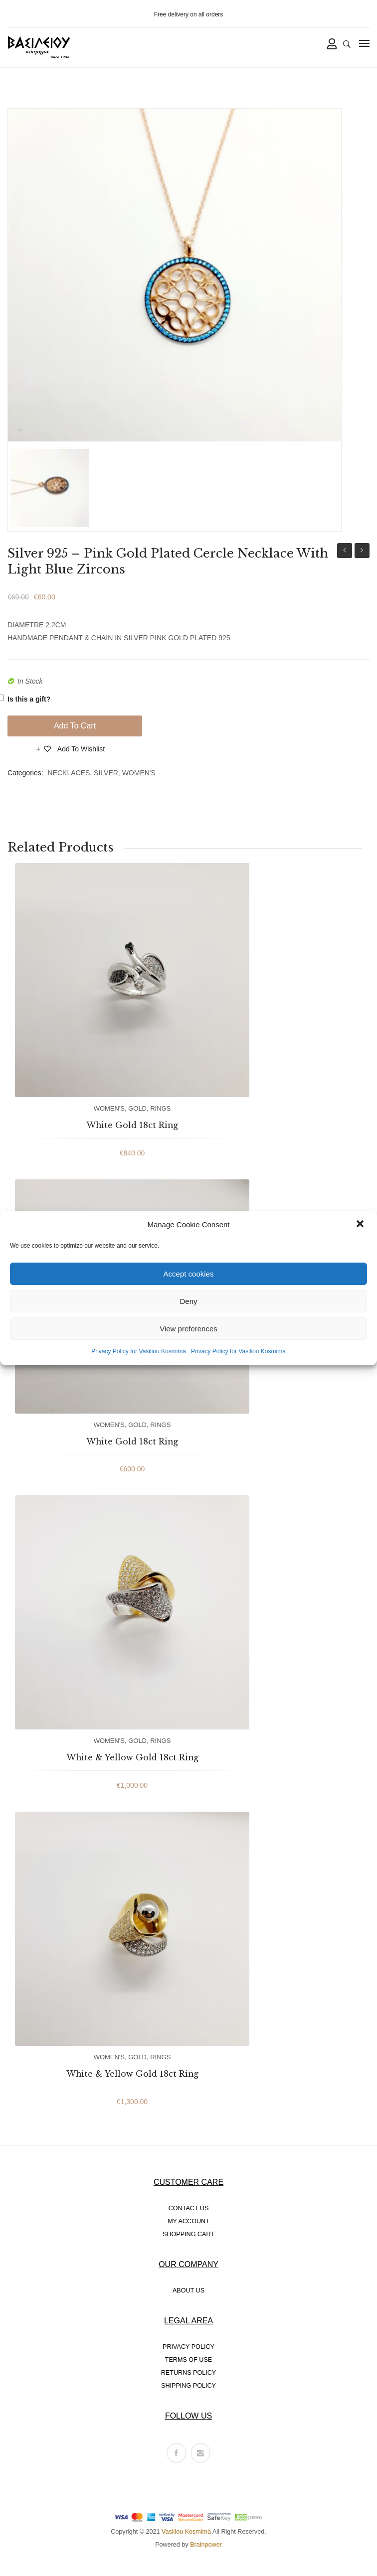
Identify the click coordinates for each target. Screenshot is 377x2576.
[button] (361, 1225)
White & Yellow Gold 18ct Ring (132, 1757)
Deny (188, 1301)
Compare (21, 752)
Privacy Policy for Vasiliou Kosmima (138, 1351)
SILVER (106, 773)
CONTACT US (189, 2208)
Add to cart (75, 725)
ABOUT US (188, 2290)
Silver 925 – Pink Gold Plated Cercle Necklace (344, 552)
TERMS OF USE (188, 2359)
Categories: (25, 773)
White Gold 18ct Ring (132, 1125)
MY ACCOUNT (188, 2221)
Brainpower (206, 2544)
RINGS (160, 1108)
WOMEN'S (139, 773)
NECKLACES (68, 773)
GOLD (137, 1108)
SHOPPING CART (188, 2234)
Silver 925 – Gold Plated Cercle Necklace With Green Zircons (362, 552)
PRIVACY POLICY (188, 2346)
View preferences (188, 1328)
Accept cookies (189, 1274)
